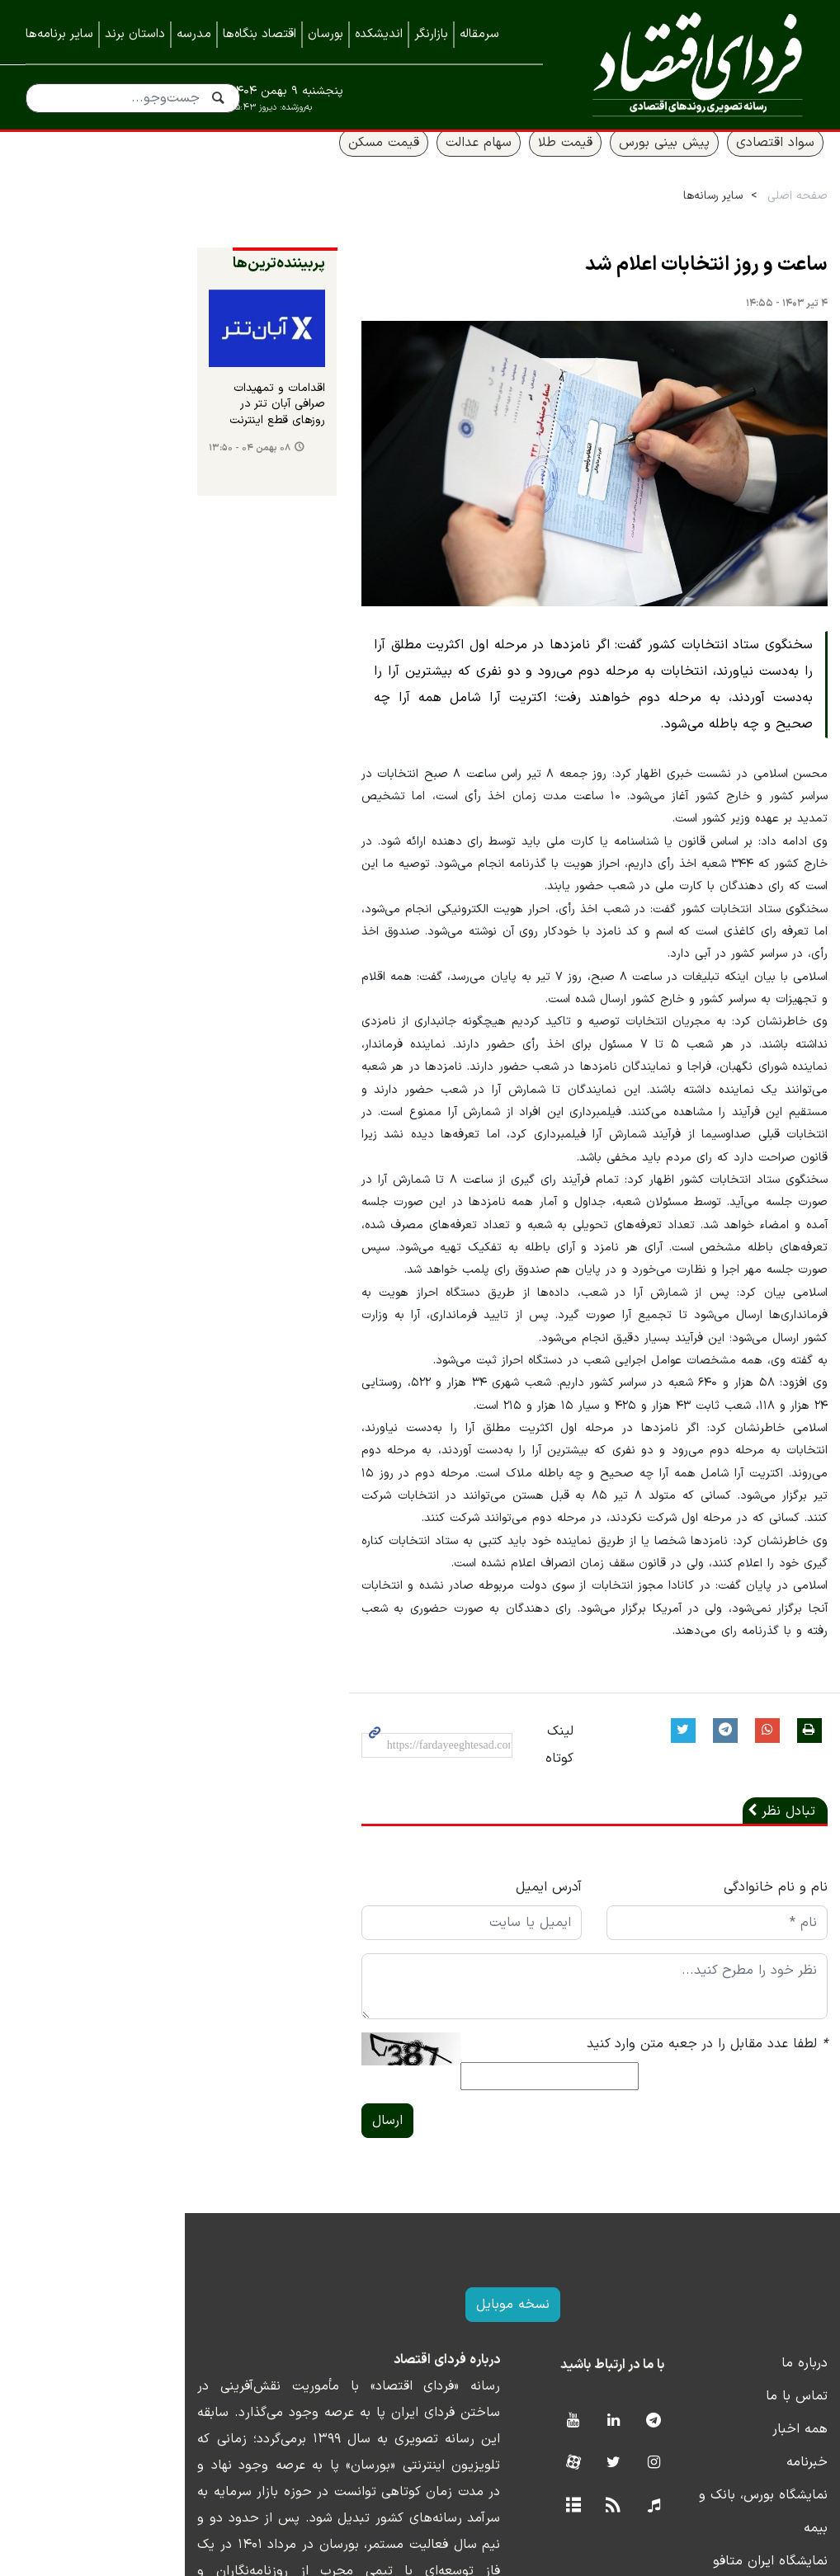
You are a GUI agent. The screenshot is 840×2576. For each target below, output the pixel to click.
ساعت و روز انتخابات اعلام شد (693, 285)
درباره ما (791, 2242)
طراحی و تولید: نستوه (433, 2565)
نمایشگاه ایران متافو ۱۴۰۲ (741, 2407)
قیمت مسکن (370, 162)
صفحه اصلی (784, 215)
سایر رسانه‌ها (699, 215)
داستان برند (135, 34)
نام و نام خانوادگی (762, 1791)
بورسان (325, 34)
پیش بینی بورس (651, 162)
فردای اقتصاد (691, 64)
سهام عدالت (465, 162)
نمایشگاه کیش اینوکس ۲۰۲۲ (734, 2473)
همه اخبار (786, 2308)
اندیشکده (379, 34)
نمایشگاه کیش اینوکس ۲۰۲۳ (733, 2440)
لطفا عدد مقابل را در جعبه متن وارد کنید (693, 1947)
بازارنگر (431, 34)
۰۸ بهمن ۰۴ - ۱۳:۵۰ (78, 478)
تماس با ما (783, 2275)
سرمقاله (479, 34)
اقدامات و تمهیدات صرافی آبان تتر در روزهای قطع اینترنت (118, 442)
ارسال (255, 1999)
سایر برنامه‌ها (59, 34)
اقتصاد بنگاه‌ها (259, 34)
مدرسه (194, 34)
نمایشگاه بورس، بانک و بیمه (735, 2374)
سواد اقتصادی (762, 162)
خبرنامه (793, 2341)
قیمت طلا (552, 162)
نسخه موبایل (420, 2183)
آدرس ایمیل (476, 1791)
